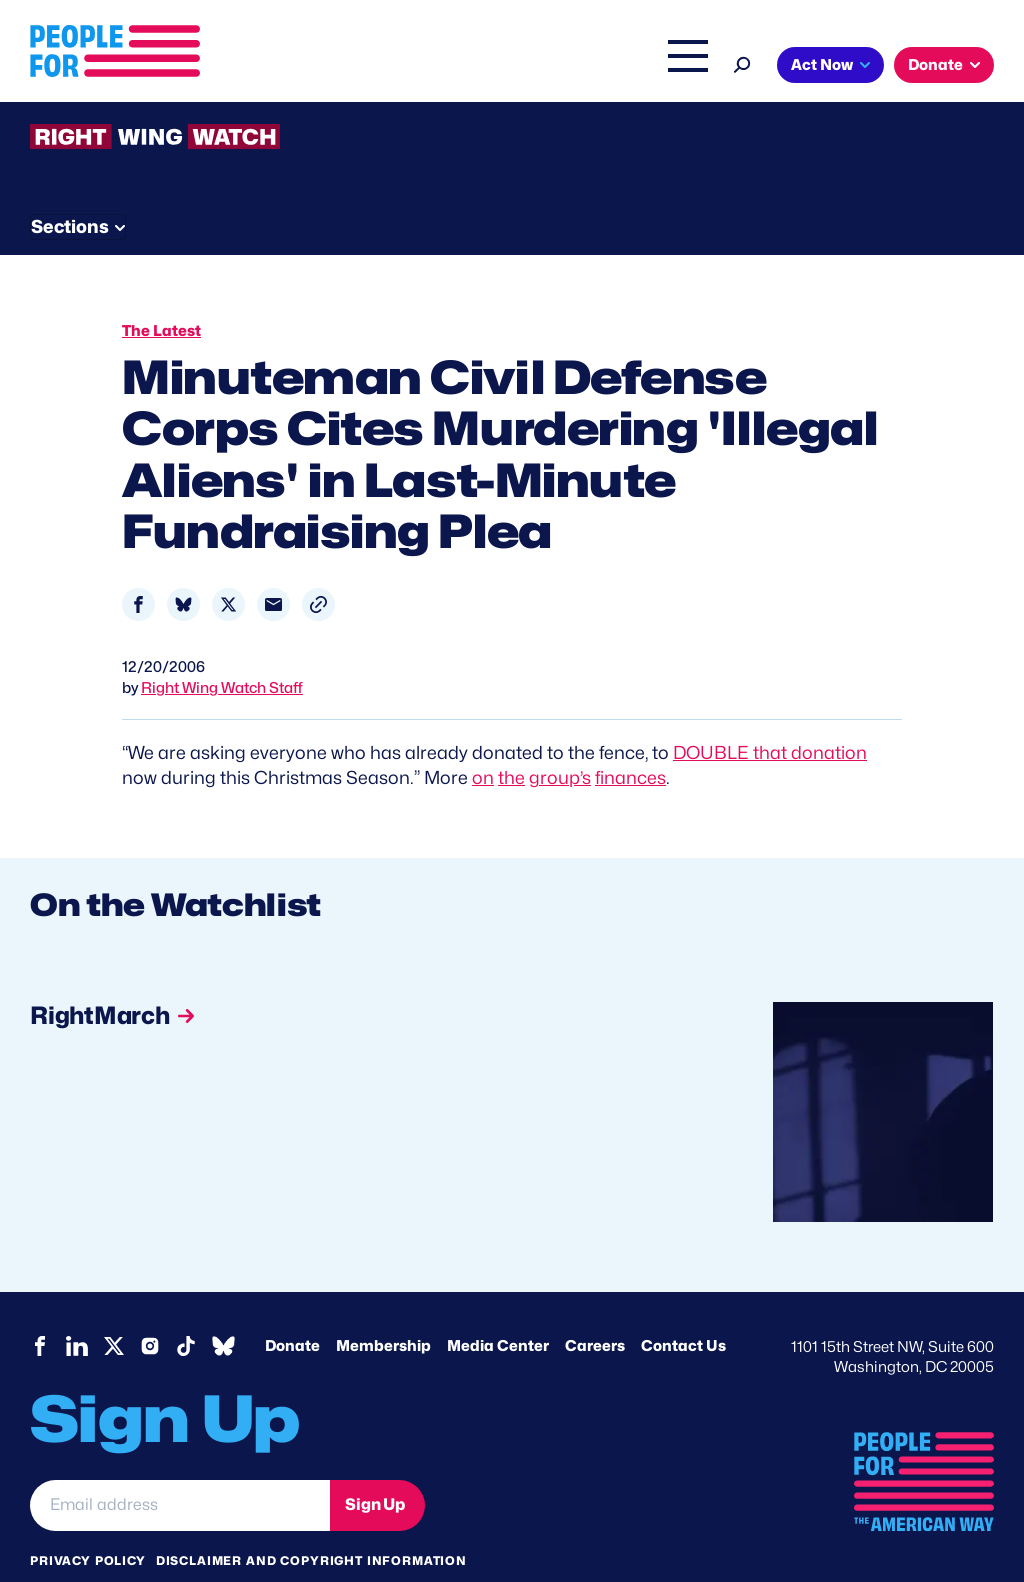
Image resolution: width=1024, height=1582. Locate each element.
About (271, 67)
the (511, 739)
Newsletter (547, 182)
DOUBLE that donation (770, 713)
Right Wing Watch (477, 67)
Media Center (498, 1307)
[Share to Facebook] (138, 565)
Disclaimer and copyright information (311, 1521)
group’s (560, 739)
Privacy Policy (88, 1521)
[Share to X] (228, 565)
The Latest (598, 67)
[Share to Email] (273, 565)
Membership (383, 1307)
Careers (595, 1307)
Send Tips (681, 182)
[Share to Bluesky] (183, 565)
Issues (353, 67)
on (483, 739)
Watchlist (292, 182)
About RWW (409, 182)
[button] (318, 565)
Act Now (822, 65)
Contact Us (683, 1307)
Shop (674, 67)
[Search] (742, 62)
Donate (935, 65)
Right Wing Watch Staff (222, 649)
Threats (174, 182)
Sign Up (375, 1466)
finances (630, 739)
